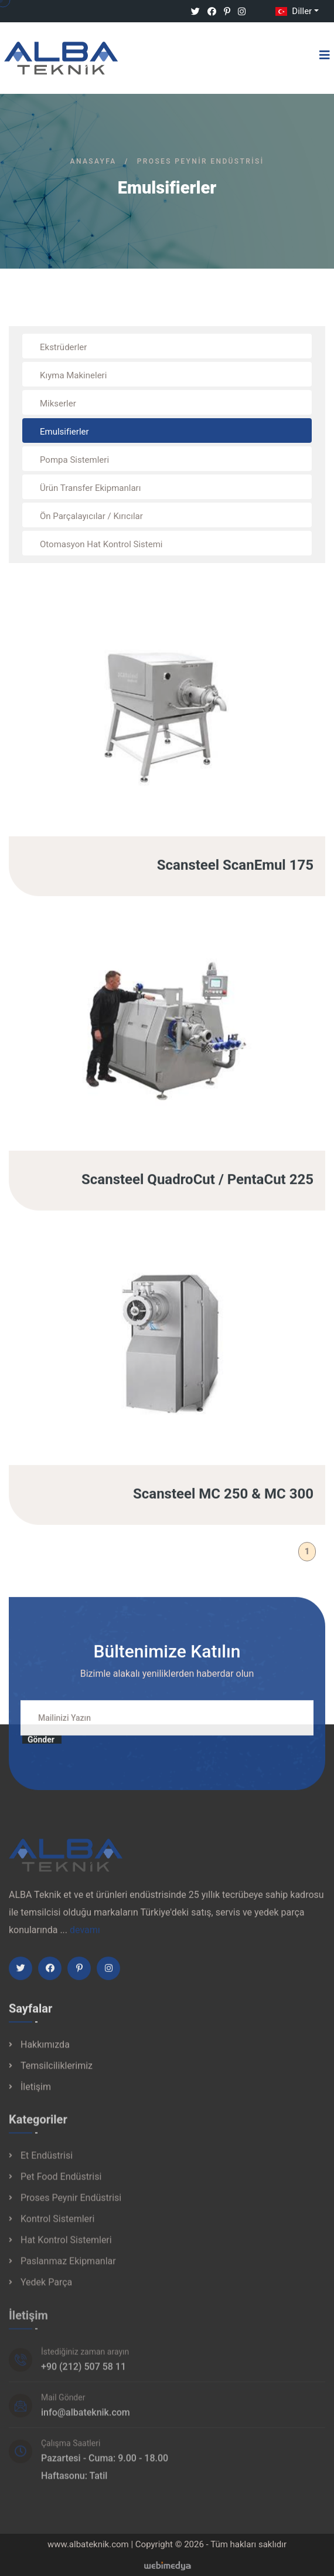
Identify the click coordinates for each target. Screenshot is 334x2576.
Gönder (41, 1749)
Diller (292, 11)
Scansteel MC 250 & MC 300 (223, 1503)
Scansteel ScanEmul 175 (235, 874)
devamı (85, 1939)
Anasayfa (93, 161)
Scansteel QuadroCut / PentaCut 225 (197, 1189)
